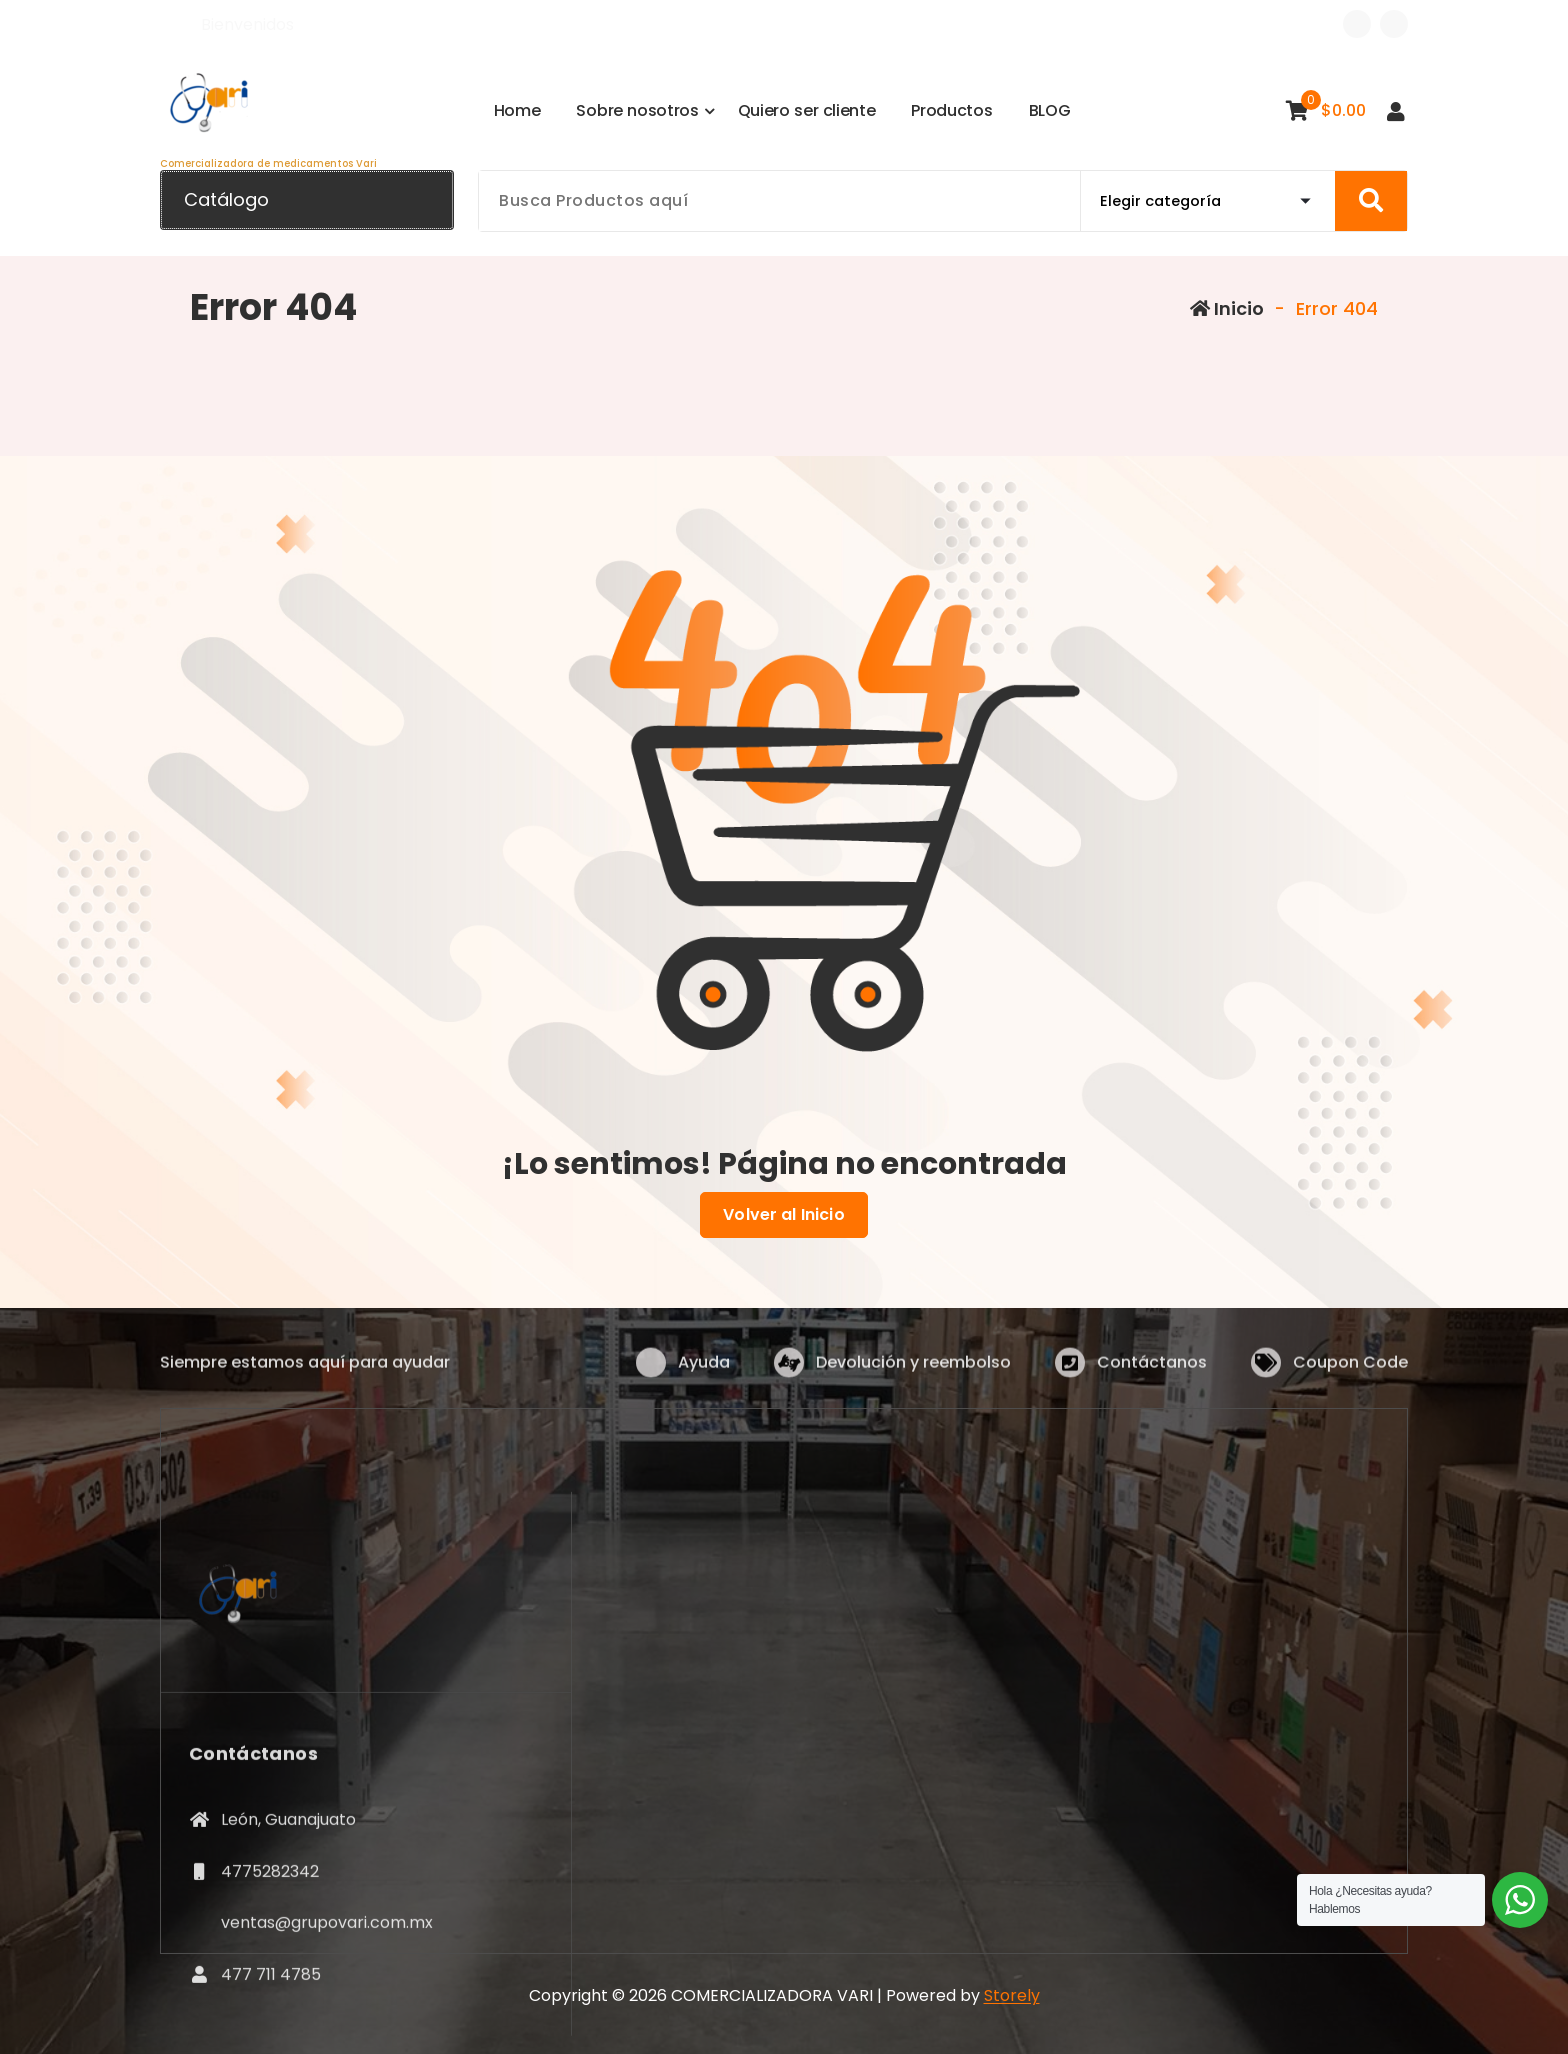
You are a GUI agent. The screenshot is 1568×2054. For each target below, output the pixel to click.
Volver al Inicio (784, 1215)
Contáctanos (1152, 1377)
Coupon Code (1350, 1377)
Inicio (1227, 308)
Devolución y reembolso (913, 1377)
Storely (1012, 1995)
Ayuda (704, 1377)
